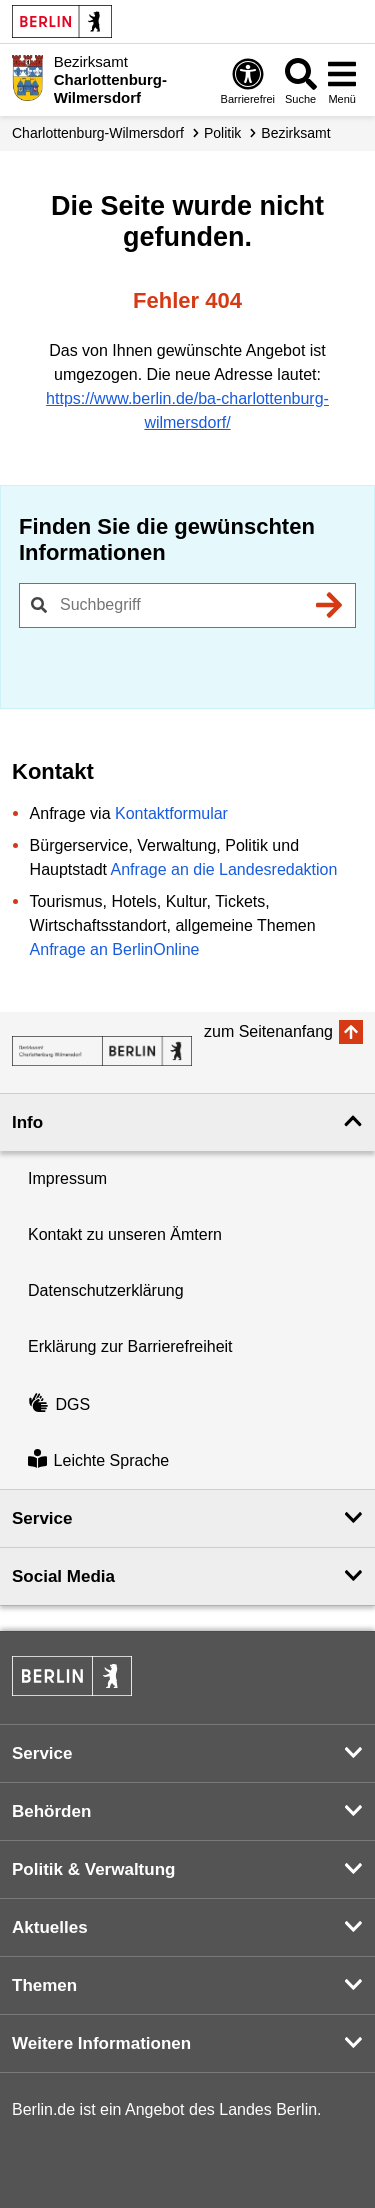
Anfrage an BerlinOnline (115, 949)
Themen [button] (44, 1985)
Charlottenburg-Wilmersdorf (98, 133)
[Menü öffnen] (342, 80)
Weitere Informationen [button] (101, 2043)
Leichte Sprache (98, 1460)
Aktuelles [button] (50, 1927)
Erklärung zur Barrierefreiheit (130, 1346)
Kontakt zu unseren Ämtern (125, 1234)
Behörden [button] (51, 1811)
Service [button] (42, 1518)
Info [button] (27, 1122)
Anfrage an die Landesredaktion (224, 869)
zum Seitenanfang (268, 1031)
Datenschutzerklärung (106, 1290)
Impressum (67, 1178)
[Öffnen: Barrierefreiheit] (248, 80)
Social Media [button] (63, 1576)
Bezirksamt (295, 133)
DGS (59, 1404)
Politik (222, 133)
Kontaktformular (171, 813)
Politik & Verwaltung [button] (93, 1869)
